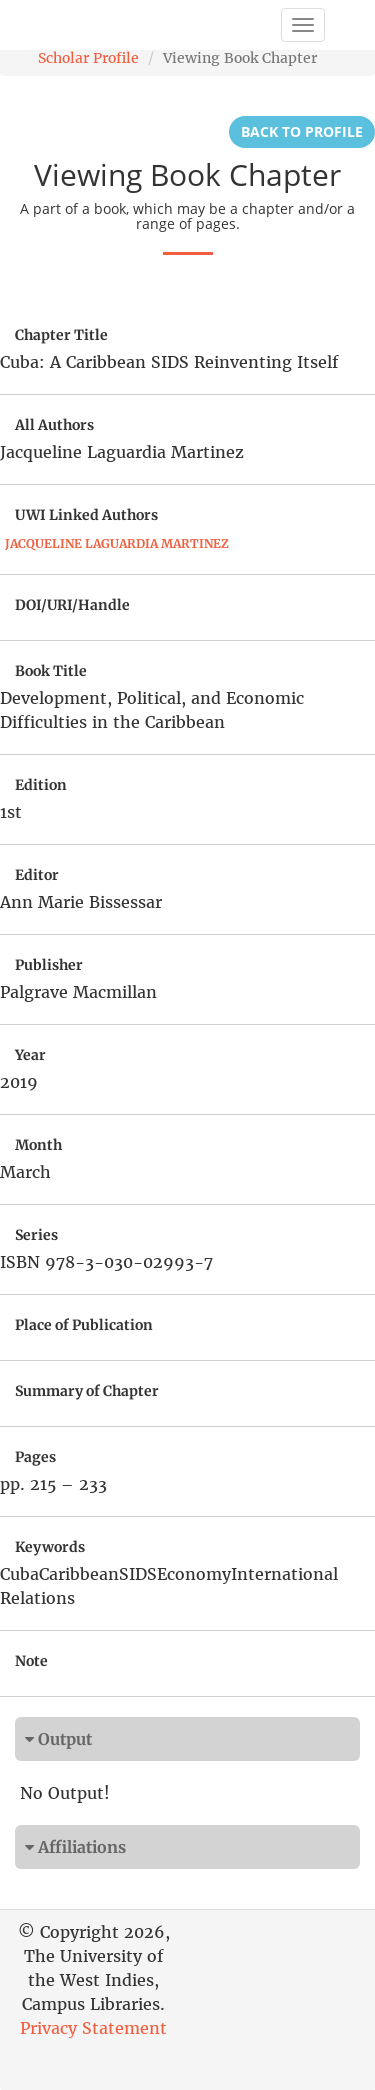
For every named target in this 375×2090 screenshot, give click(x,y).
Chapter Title (61, 335)
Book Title (51, 671)
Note (31, 1661)
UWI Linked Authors (86, 515)
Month (38, 1145)
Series (36, 1235)
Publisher (49, 965)
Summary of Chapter (87, 1391)
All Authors (54, 425)
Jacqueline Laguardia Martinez (117, 543)
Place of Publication (84, 1325)
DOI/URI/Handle (72, 605)
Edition (41, 785)
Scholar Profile (88, 58)
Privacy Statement (93, 2028)
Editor (37, 875)
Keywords (50, 1547)
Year (30, 1055)
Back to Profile (302, 131)
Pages (35, 1457)
